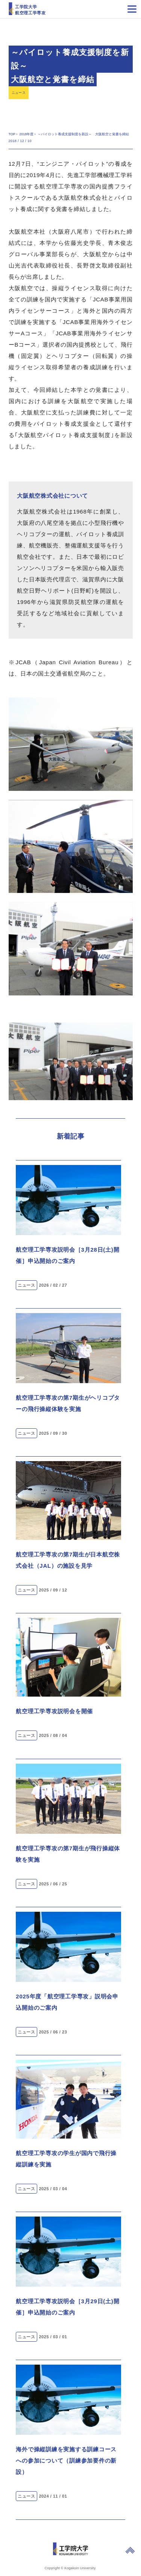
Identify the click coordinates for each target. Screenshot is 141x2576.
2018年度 (26, 134)
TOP (12, 134)
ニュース (19, 93)
